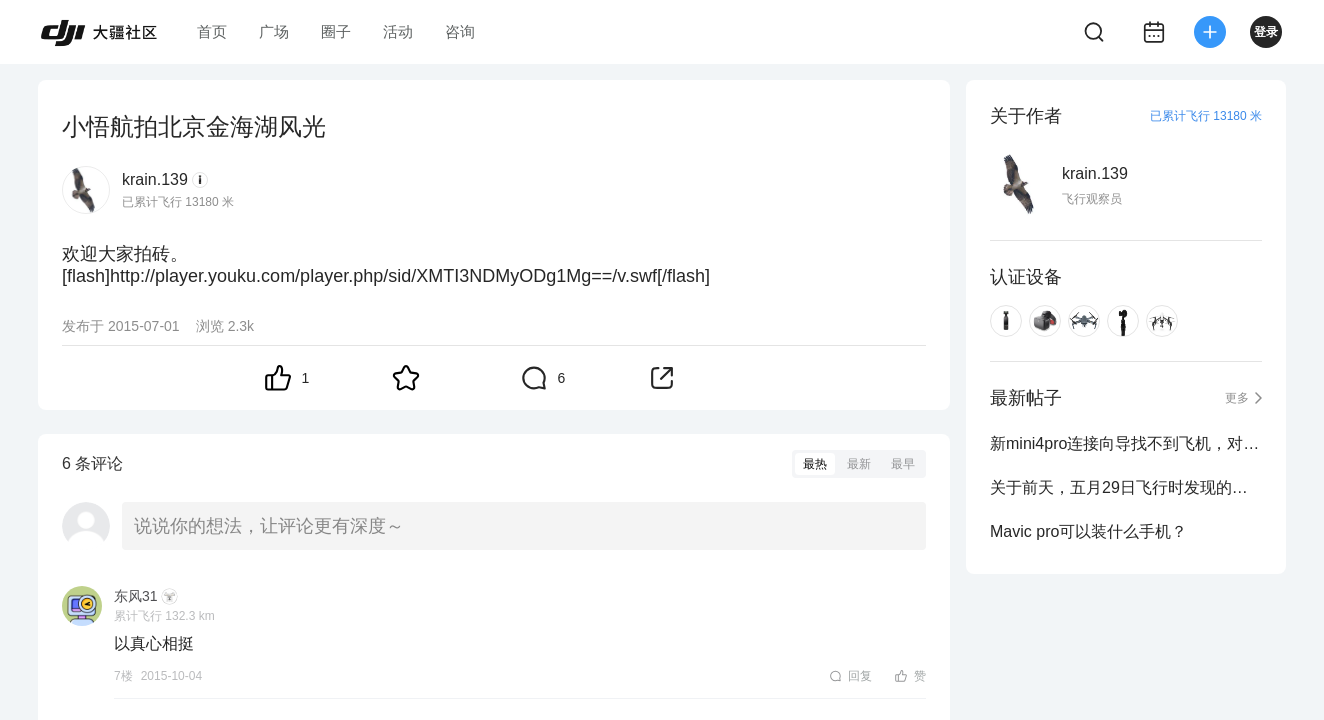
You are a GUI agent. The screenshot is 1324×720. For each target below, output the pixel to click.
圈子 (336, 31)
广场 (274, 31)
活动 (398, 31)
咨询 (460, 31)
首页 (212, 31)
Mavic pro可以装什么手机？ (1088, 531)
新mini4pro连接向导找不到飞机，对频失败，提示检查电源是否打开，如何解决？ (1126, 443)
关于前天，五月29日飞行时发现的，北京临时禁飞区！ (1126, 487)
